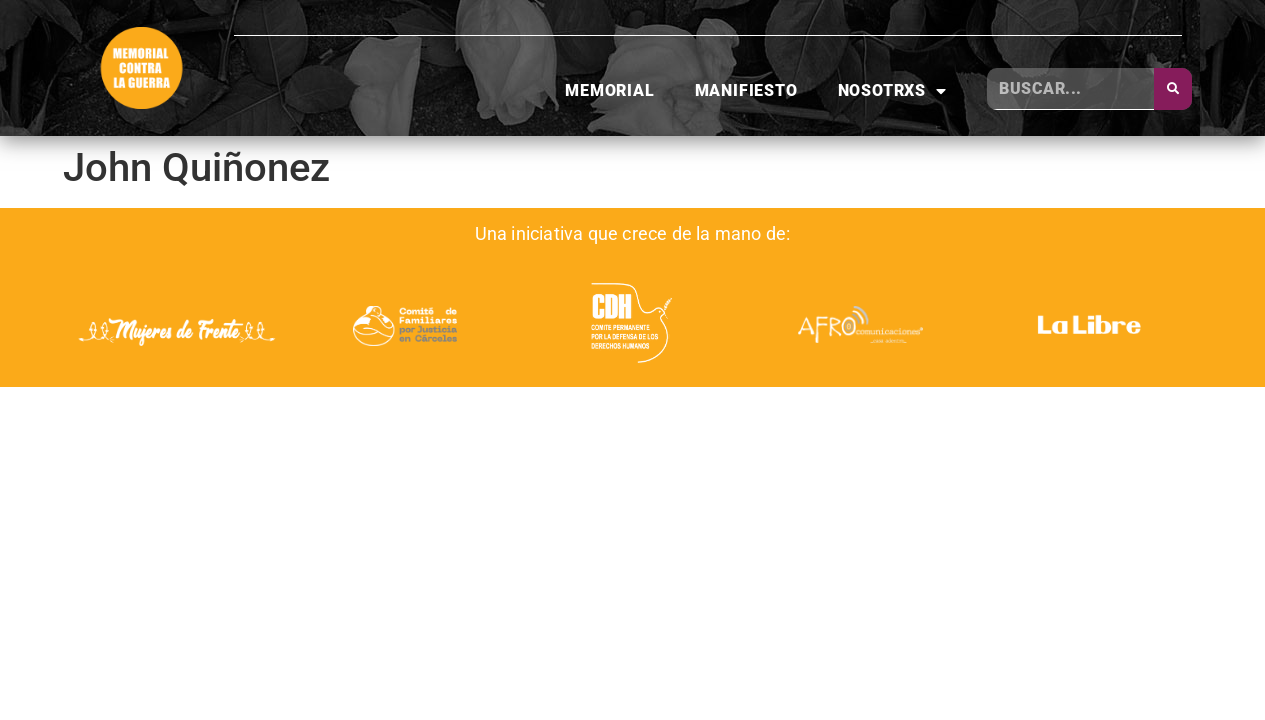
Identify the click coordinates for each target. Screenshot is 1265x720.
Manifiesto (746, 90)
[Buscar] (1173, 89)
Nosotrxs (892, 91)
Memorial (609, 90)
